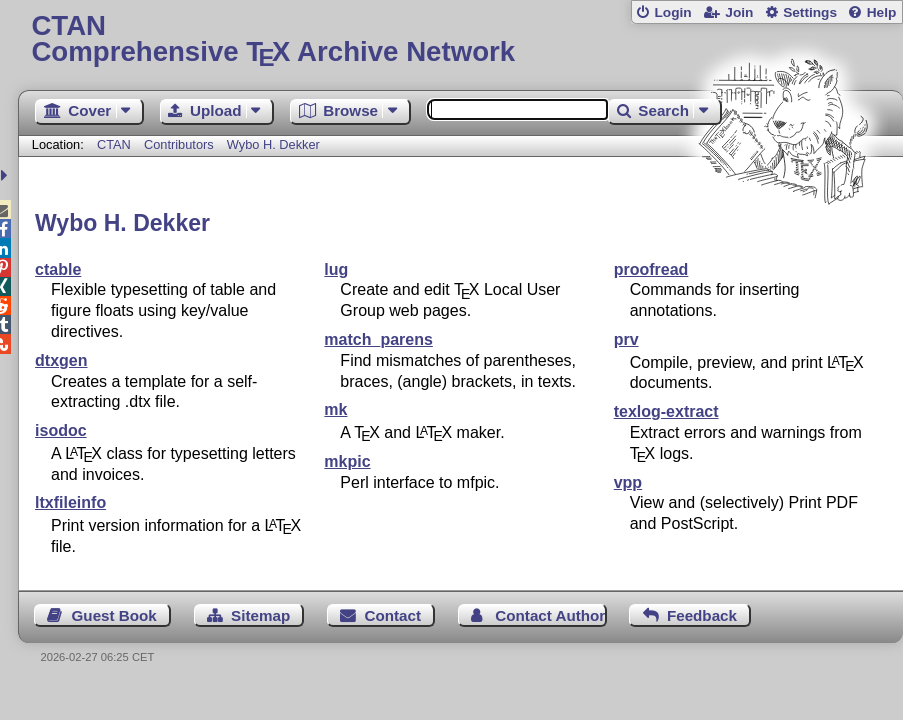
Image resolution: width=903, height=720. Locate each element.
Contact (392, 615)
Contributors (179, 144)
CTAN (114, 144)
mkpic (347, 461)
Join (739, 12)
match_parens (378, 339)
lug (336, 269)
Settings (810, 12)
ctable (58, 269)
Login (672, 12)
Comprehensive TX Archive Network (460, 39)
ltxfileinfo (70, 502)
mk (335, 409)
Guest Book (114, 615)
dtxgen (61, 360)
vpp (628, 482)
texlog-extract (666, 411)
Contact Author (550, 615)
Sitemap (260, 615)
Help (882, 12)
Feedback (702, 615)
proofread (651, 269)
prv (626, 339)
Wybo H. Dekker (273, 144)
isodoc (61, 430)
